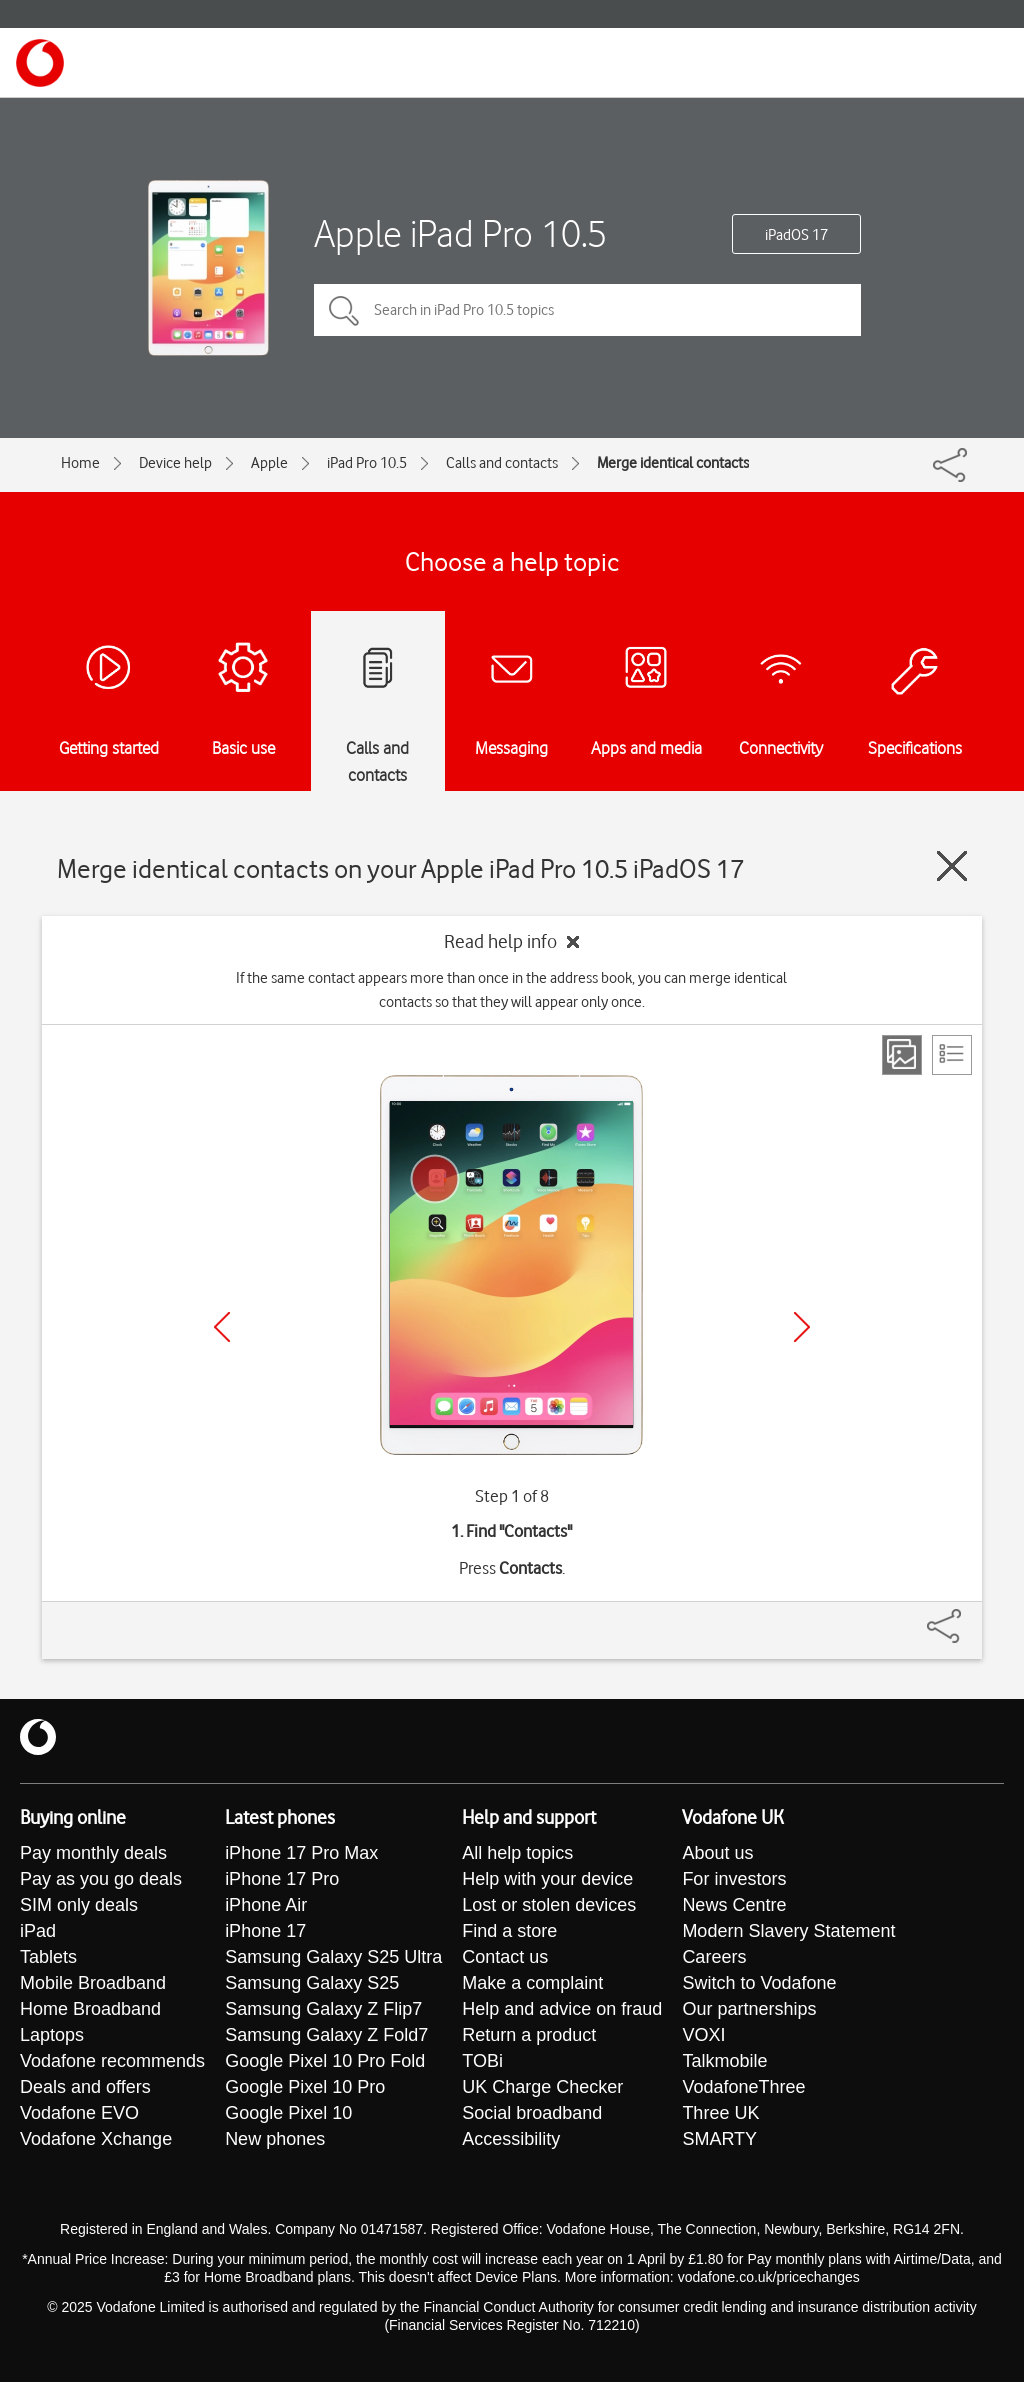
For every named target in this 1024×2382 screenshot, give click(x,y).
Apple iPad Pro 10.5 (460, 233)
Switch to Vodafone (759, 1983)
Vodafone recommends (112, 2061)
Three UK (720, 2113)
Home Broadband (90, 2009)
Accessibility (511, 2139)
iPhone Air (266, 1905)
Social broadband (532, 2113)
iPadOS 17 (796, 235)
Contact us (505, 1957)
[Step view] (902, 1055)
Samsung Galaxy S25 (312, 1983)
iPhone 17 (265, 1931)
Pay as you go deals (101, 1879)
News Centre (734, 1905)
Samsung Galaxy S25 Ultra (333, 1957)
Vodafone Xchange (96, 2139)
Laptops (52, 2035)
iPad (38, 1931)
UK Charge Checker (542, 2087)
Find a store (509, 1931)
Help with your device (547, 1879)
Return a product (529, 2035)
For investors (734, 1879)
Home (80, 463)
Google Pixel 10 (288, 2113)
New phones (275, 2139)
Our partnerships (749, 2009)
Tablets (48, 1957)
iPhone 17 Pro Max (301, 1853)
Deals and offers (85, 2087)
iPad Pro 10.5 (367, 463)
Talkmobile (724, 2061)
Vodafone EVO (79, 2113)
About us (717, 1853)
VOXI (703, 2035)
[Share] (968, 1616)
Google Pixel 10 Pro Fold (325, 2061)
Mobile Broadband (93, 1983)
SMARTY (719, 2139)
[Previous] (222, 1327)
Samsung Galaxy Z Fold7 (326, 2035)
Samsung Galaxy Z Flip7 (323, 2009)
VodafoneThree (743, 2087)
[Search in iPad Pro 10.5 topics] (587, 310)
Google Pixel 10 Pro (305, 2087)
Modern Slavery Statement (788, 1931)
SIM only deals (79, 1905)
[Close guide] (952, 866)
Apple (269, 463)
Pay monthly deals (93, 1853)
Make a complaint (532, 1983)
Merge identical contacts (673, 463)
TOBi (482, 2061)
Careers (714, 1957)
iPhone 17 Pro (282, 1879)
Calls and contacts (502, 463)
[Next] (802, 1327)
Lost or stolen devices (549, 1905)
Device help (175, 463)
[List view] (952, 1055)
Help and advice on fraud (562, 2009)
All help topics (517, 1853)
